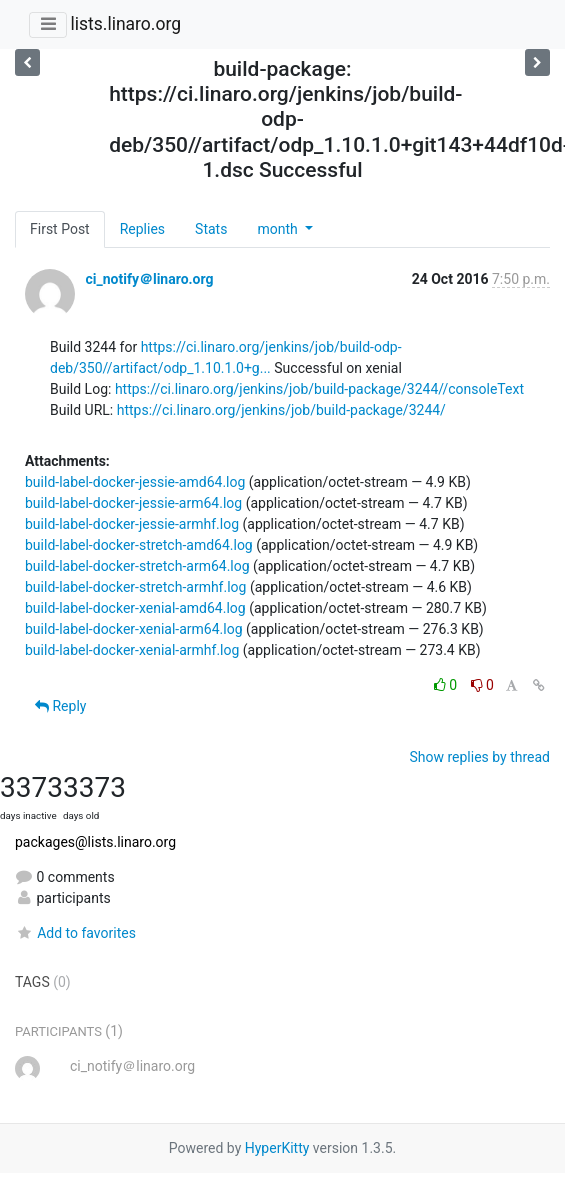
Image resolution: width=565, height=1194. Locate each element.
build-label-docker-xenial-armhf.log (132, 650)
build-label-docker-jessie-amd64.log (135, 482)
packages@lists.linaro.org (95, 842)
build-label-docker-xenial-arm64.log (134, 629)
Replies (142, 229)
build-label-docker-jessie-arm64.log (133, 503)
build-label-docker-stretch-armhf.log (135, 587)
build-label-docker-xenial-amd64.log (135, 608)
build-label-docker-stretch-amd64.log (139, 545)
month (279, 229)
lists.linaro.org (125, 24)
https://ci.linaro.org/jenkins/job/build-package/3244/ (281, 410)
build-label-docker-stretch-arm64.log (137, 566)
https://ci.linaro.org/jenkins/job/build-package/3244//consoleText (319, 389)
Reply (60, 706)
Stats (211, 229)
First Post (60, 229)
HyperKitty (277, 1148)
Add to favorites (75, 933)
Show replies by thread (479, 757)
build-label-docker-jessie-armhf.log (132, 524)
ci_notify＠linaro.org (149, 279)
